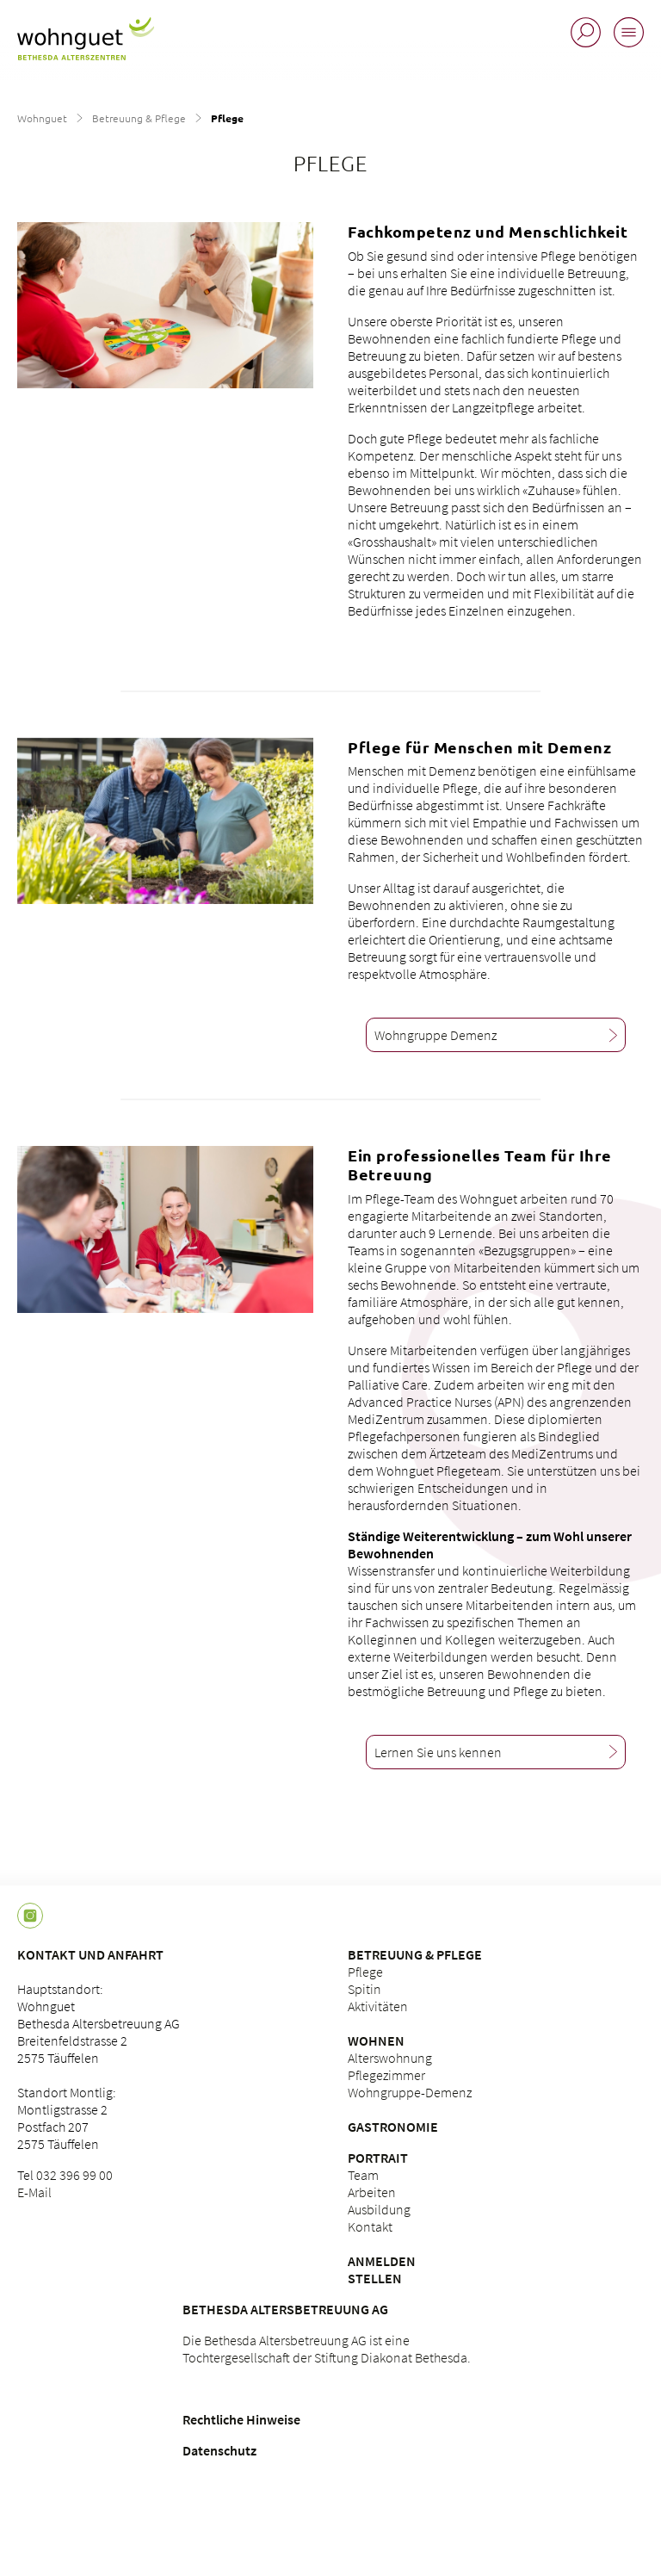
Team (363, 2174)
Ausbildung (379, 2209)
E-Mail (34, 2192)
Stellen (375, 2278)
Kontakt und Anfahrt (90, 1954)
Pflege (365, 1971)
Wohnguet (42, 118)
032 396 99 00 (74, 2174)
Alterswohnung (390, 2057)
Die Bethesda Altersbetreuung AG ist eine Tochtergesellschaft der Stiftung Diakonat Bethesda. (326, 2348)
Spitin (364, 1988)
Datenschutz (219, 2450)
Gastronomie (393, 2126)
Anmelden (382, 2260)
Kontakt (370, 2226)
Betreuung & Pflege (139, 118)
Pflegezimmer (386, 2075)
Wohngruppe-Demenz (410, 2092)
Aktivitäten (378, 2006)
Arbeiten (372, 2192)
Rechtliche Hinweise (241, 2419)
